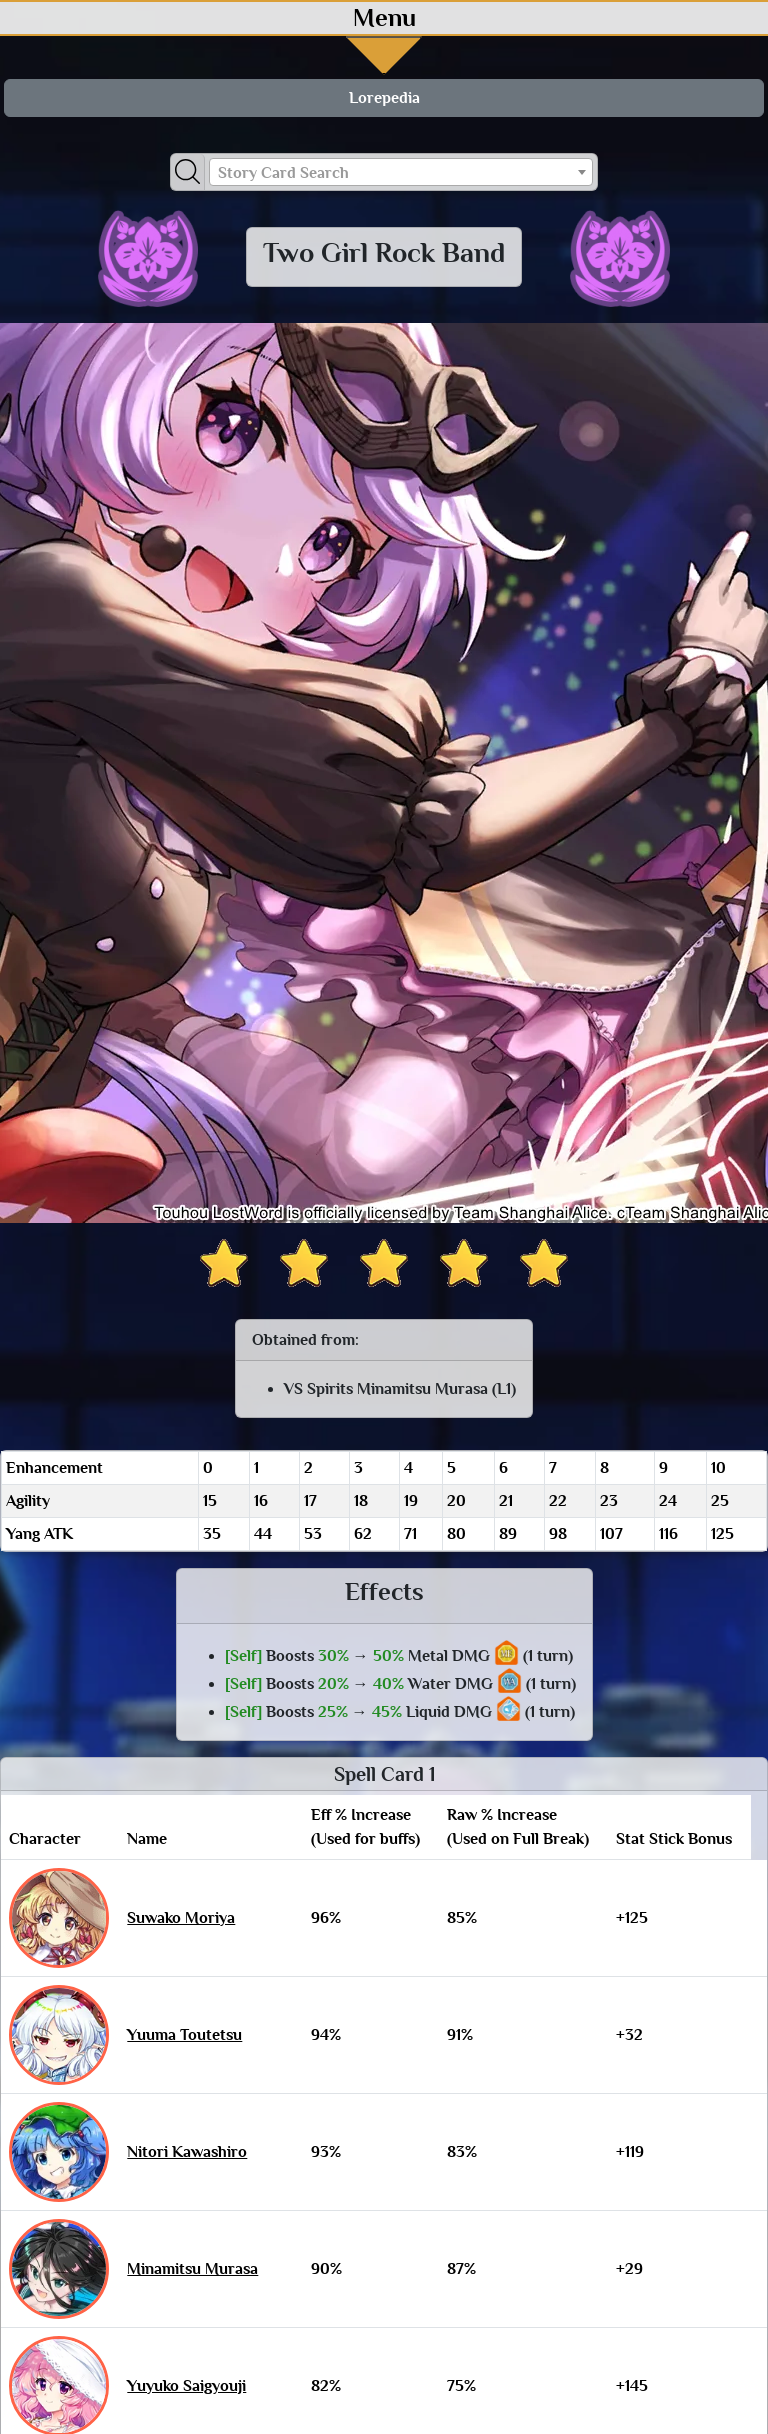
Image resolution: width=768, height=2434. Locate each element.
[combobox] (401, 172)
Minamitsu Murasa (192, 2269)
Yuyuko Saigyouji (186, 2386)
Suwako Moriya (181, 1918)
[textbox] (401, 173)
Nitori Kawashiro (187, 2152)
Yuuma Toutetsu (184, 2035)
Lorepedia (384, 98)
